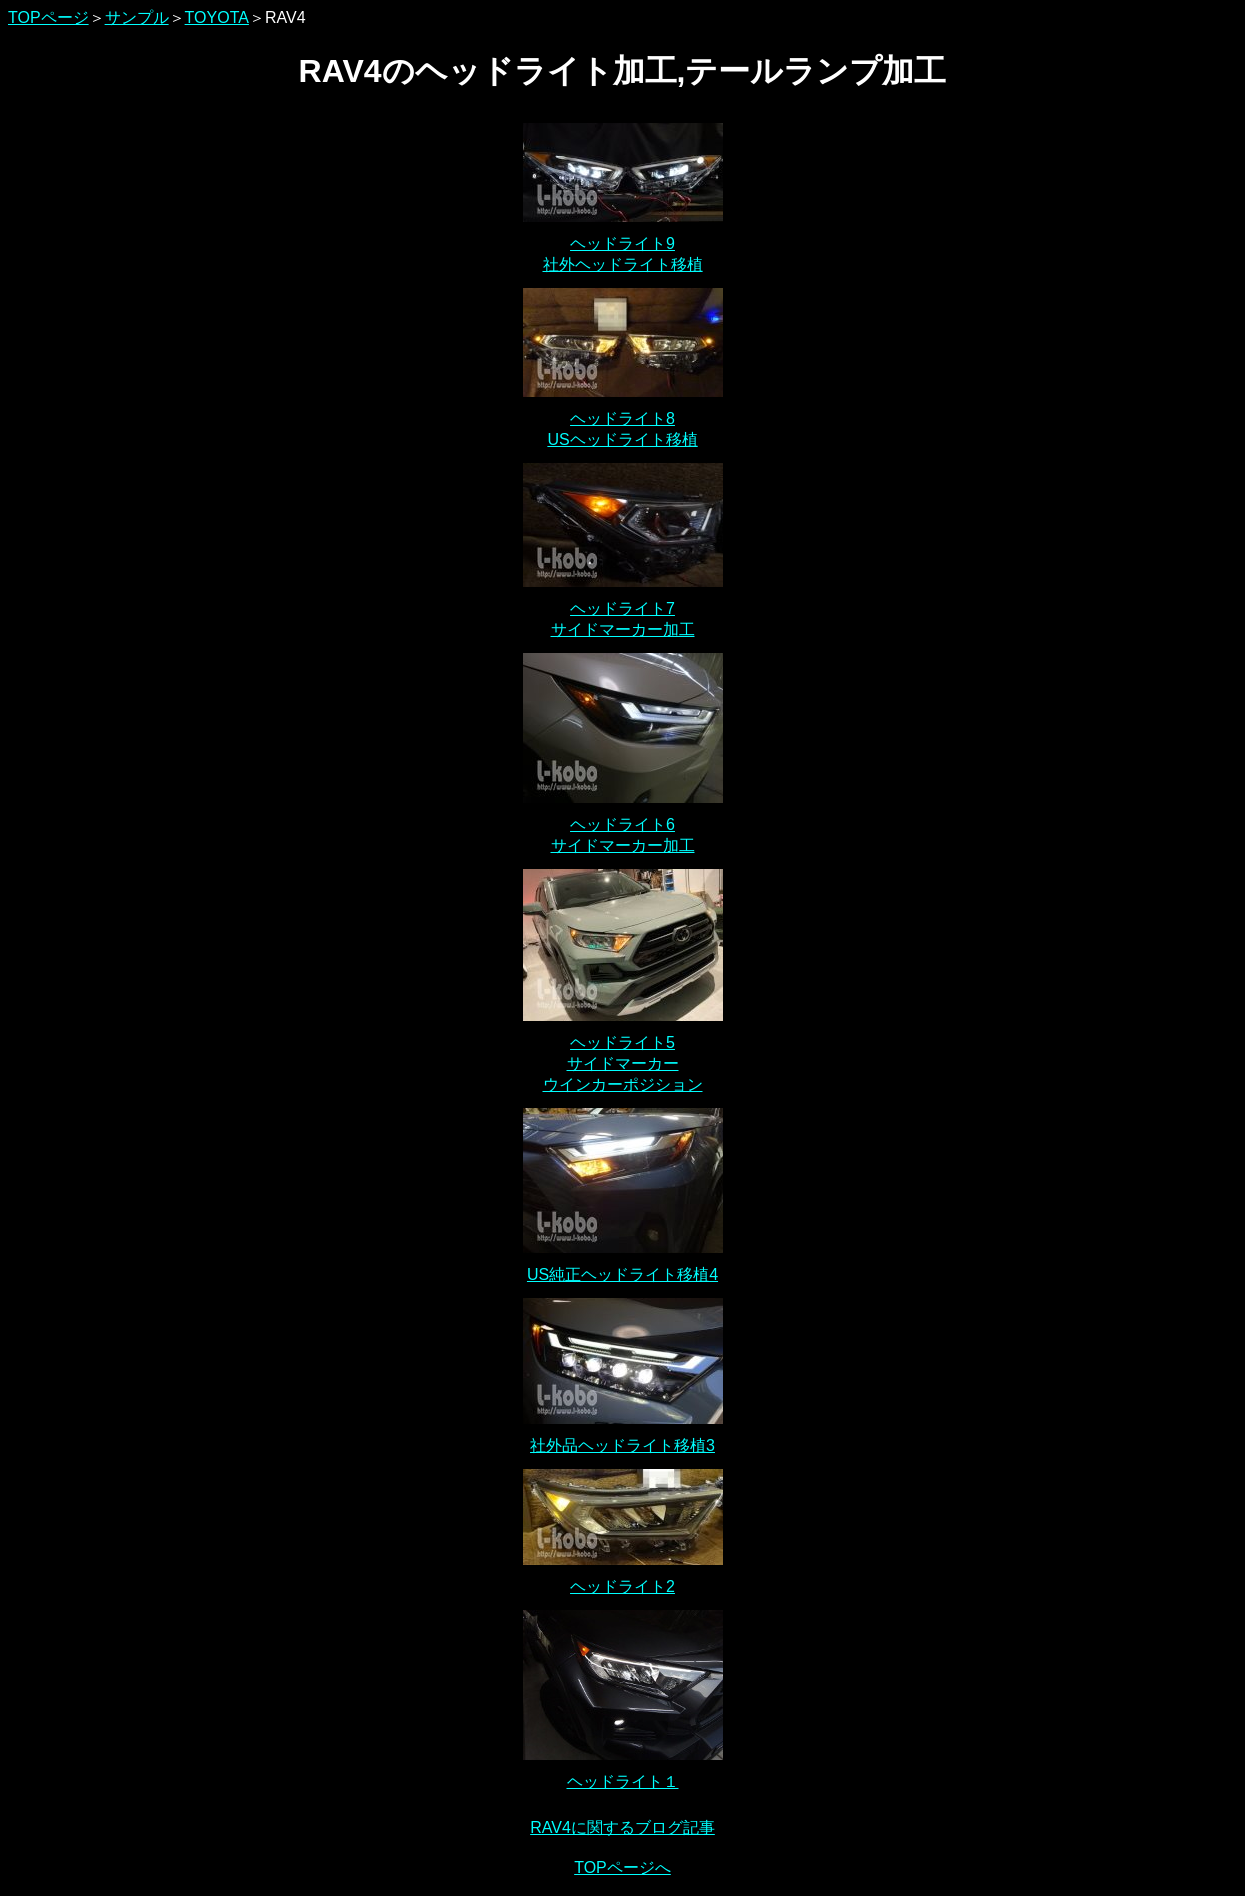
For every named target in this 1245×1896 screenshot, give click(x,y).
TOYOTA (217, 17)
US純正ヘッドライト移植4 (622, 1274)
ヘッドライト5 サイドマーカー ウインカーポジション (623, 1063)
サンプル (137, 17)
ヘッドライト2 (622, 1586)
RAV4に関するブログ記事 (622, 1827)
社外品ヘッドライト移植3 (622, 1445)
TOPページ (48, 17)
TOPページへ (622, 1867)
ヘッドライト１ (623, 1781)
